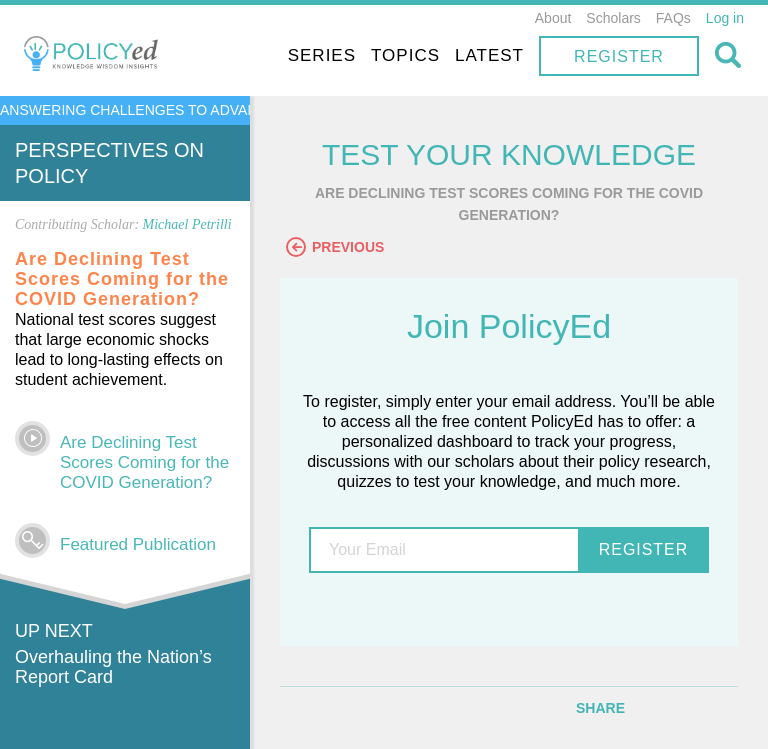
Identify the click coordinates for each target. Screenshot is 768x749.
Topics (405, 55)
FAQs (673, 18)
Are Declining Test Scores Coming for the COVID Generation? (144, 462)
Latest (489, 55)
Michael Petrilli (187, 224)
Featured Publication (138, 544)
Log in (725, 18)
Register (619, 56)
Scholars (613, 18)
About (553, 18)
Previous (335, 247)
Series (322, 55)
